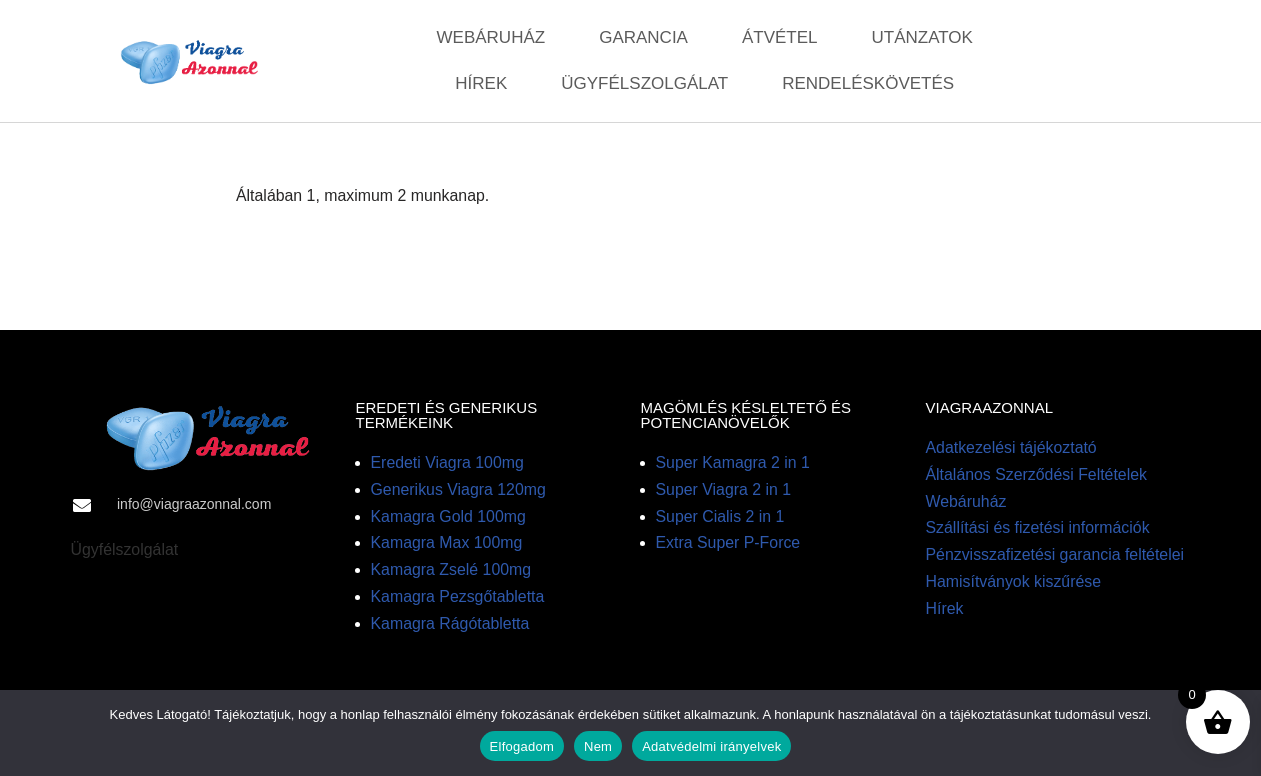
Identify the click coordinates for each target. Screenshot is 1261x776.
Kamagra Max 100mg (447, 545)
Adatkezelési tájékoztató (1012, 449)
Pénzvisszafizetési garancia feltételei (1056, 557)
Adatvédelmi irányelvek (711, 746)
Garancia (643, 37)
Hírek (481, 83)
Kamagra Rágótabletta (451, 627)
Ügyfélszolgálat (644, 83)
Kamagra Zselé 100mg (452, 572)
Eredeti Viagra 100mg (448, 464)
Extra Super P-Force (729, 545)
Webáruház (491, 37)
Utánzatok (922, 37)
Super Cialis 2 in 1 (721, 518)
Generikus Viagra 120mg (459, 491)
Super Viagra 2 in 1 (724, 491)
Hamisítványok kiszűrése (1014, 585)
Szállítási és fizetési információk (1039, 530)
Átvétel (780, 37)
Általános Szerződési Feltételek (1037, 476)
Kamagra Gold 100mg (449, 518)
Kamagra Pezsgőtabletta (458, 600)
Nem (598, 746)
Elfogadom (522, 746)
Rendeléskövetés (868, 83)
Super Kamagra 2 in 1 (734, 464)
